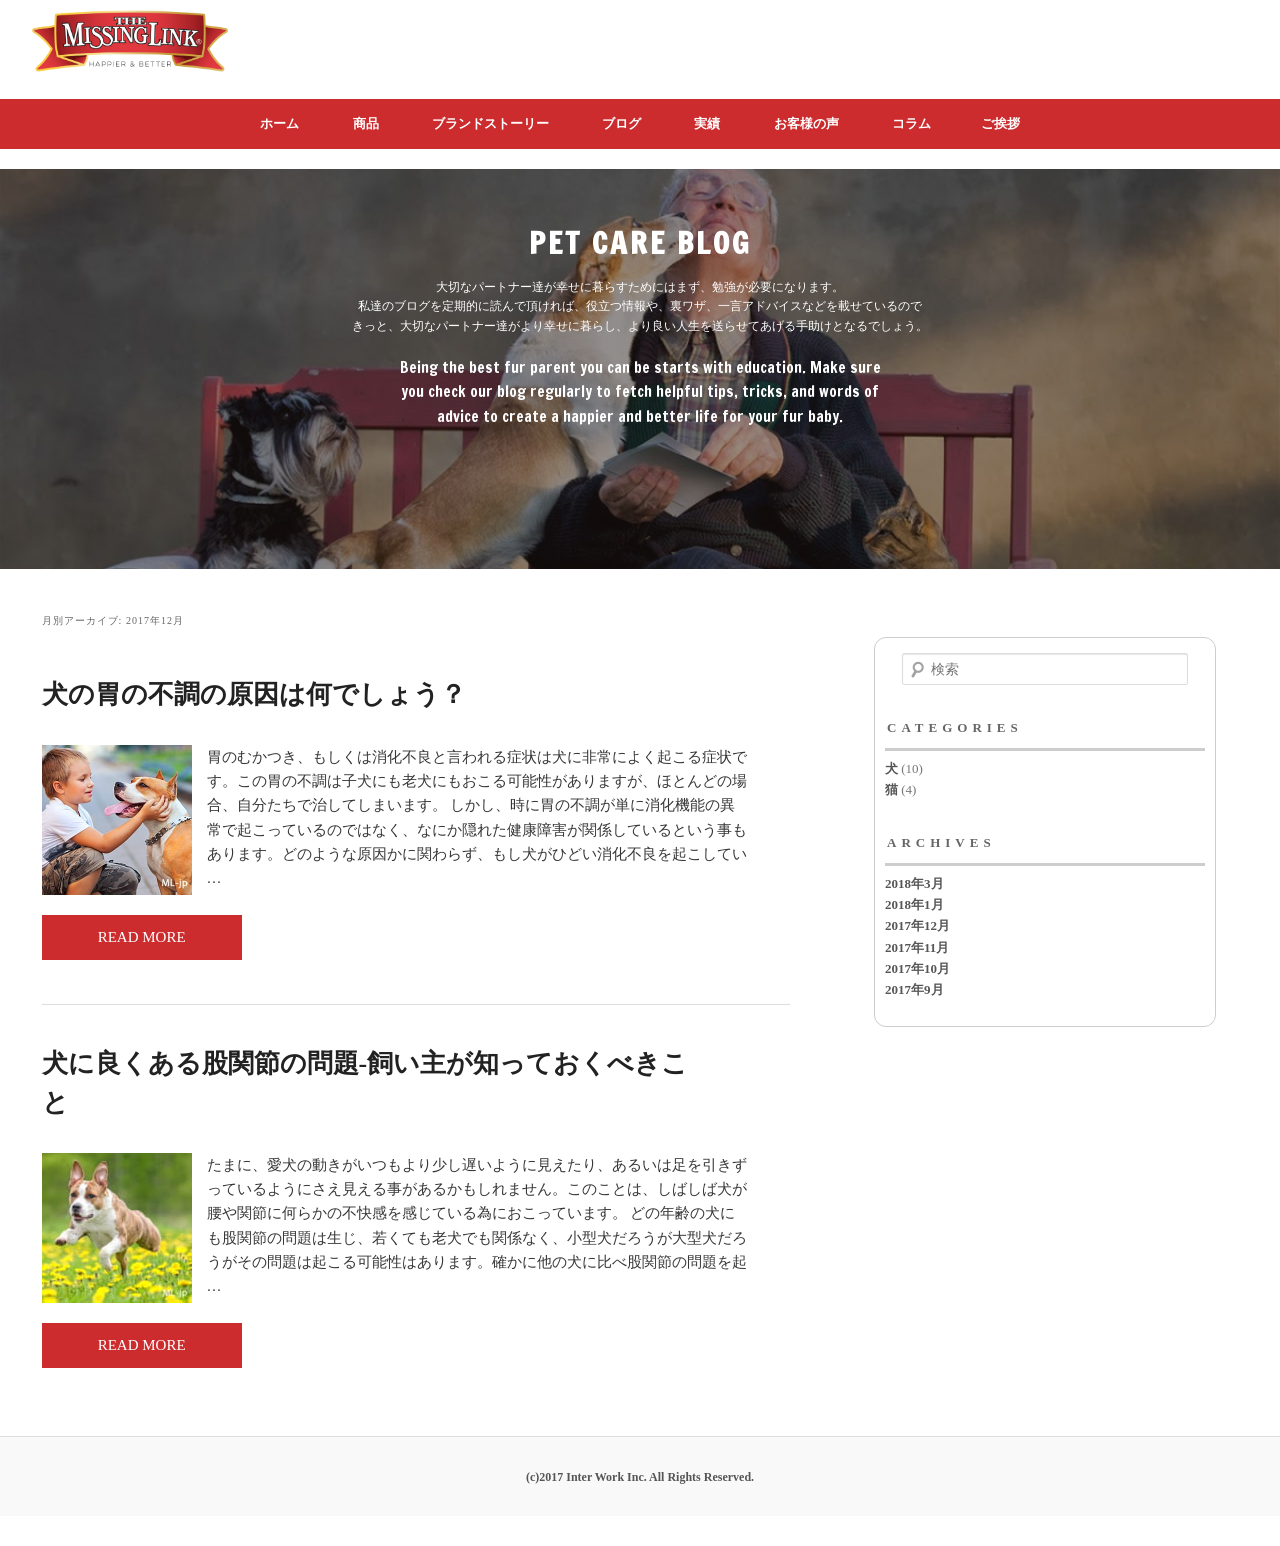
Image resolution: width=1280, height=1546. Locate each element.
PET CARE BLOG (640, 242)
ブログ (621, 123)
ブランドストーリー (490, 123)
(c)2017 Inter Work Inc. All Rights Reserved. (640, 1477)
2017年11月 (917, 947)
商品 (366, 123)
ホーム (279, 123)
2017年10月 (917, 968)
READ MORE (142, 937)
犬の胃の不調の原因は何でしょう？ (254, 694)
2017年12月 (917, 925)
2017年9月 (914, 989)
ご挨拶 (1000, 123)
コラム (911, 123)
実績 (707, 123)
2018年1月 (914, 904)
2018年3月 (914, 883)
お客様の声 (806, 123)
